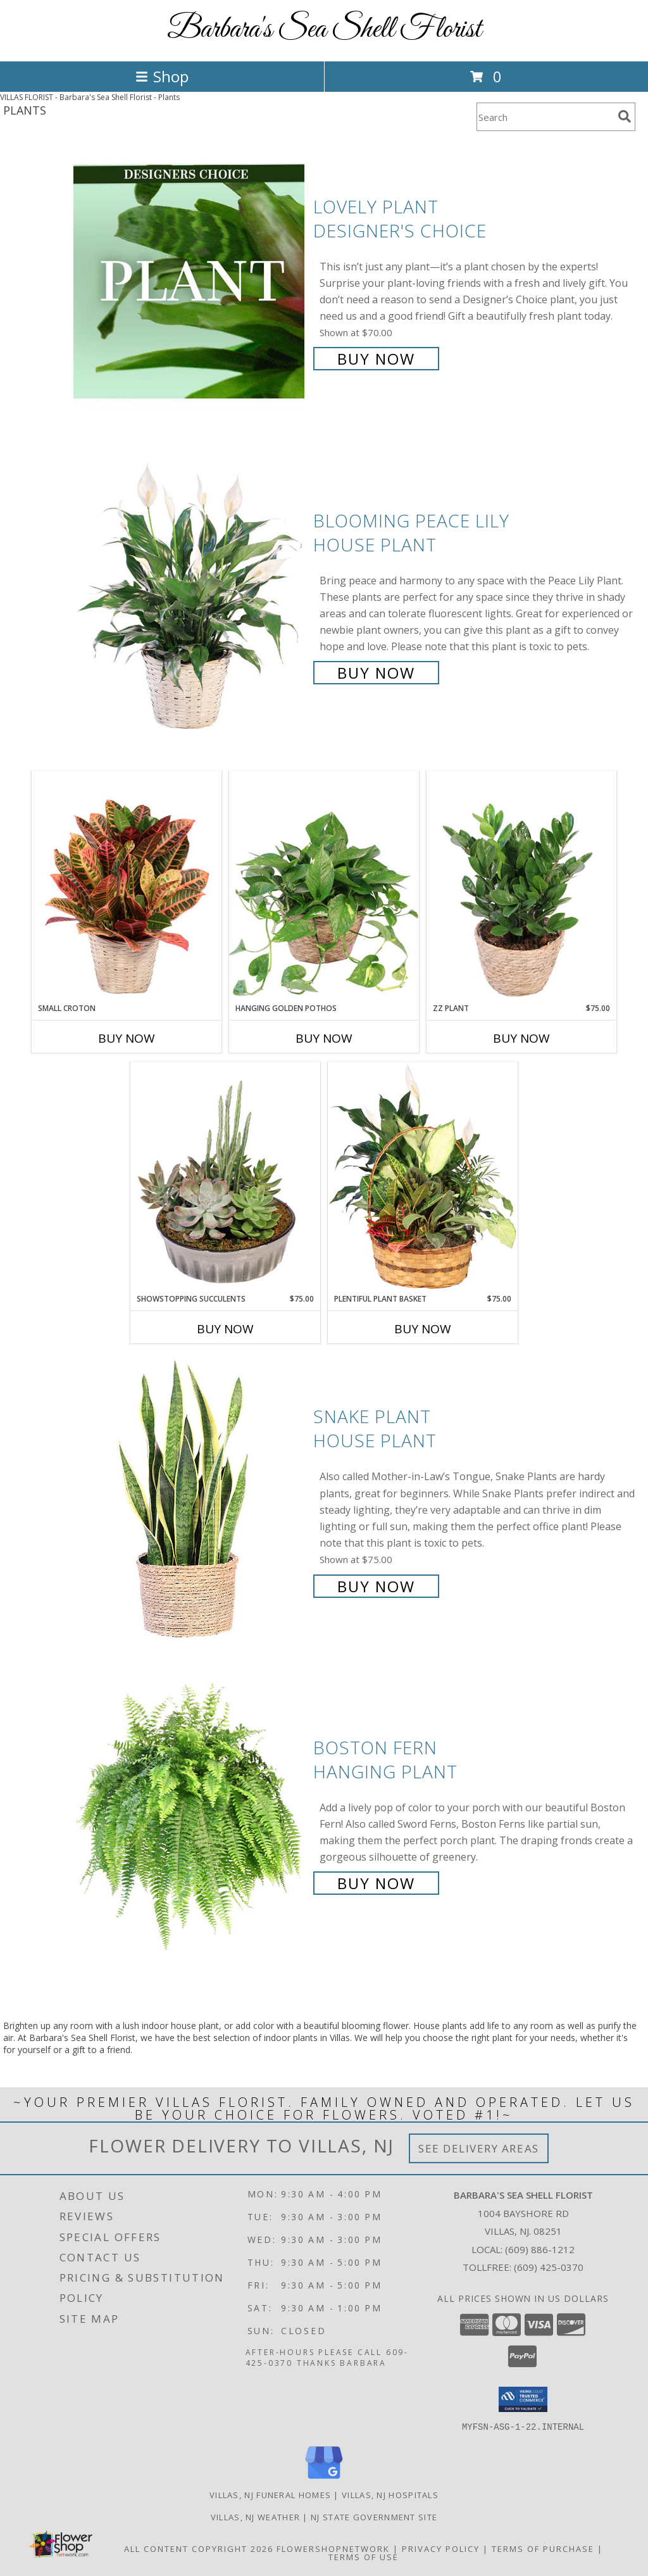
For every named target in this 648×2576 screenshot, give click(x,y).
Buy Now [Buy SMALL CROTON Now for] (126, 1038)
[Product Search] (545, 116)
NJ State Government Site (374, 2516)
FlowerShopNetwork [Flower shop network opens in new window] (333, 2548)
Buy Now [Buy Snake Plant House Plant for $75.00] (376, 1586)
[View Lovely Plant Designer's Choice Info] (190, 281)
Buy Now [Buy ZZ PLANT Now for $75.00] (521, 1038)
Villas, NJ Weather (255, 2516)
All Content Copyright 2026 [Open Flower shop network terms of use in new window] (198, 2548)
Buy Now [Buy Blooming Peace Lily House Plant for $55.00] (376, 672)
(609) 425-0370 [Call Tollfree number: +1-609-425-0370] (548, 2267)
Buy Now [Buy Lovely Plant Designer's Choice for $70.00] (376, 358)
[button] (523, 2399)
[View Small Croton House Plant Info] (126, 887)
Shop (162, 76)
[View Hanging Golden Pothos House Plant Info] (324, 887)
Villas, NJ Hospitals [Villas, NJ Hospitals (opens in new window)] (390, 2494)
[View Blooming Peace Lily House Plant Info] (190, 595)
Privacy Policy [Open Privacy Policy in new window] (441, 2548)
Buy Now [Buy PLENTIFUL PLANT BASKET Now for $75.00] (422, 1329)
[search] (624, 116)
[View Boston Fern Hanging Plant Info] (190, 1814)
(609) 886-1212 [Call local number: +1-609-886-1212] (540, 2249)
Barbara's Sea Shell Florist (324, 29)
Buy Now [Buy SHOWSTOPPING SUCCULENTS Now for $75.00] (225, 1329)
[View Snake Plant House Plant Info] (190, 1500)
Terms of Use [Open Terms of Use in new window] (363, 2556)
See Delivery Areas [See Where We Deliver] (478, 2148)
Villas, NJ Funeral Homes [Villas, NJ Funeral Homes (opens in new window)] (270, 2494)
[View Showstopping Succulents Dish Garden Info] (225, 1177)
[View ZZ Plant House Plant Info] (521, 887)
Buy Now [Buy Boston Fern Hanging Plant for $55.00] (376, 1883)
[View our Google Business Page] (324, 2479)
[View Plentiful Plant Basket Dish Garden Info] (423, 1177)
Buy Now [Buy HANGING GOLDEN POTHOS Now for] (324, 1038)
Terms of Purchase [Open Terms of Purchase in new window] (543, 2548)
